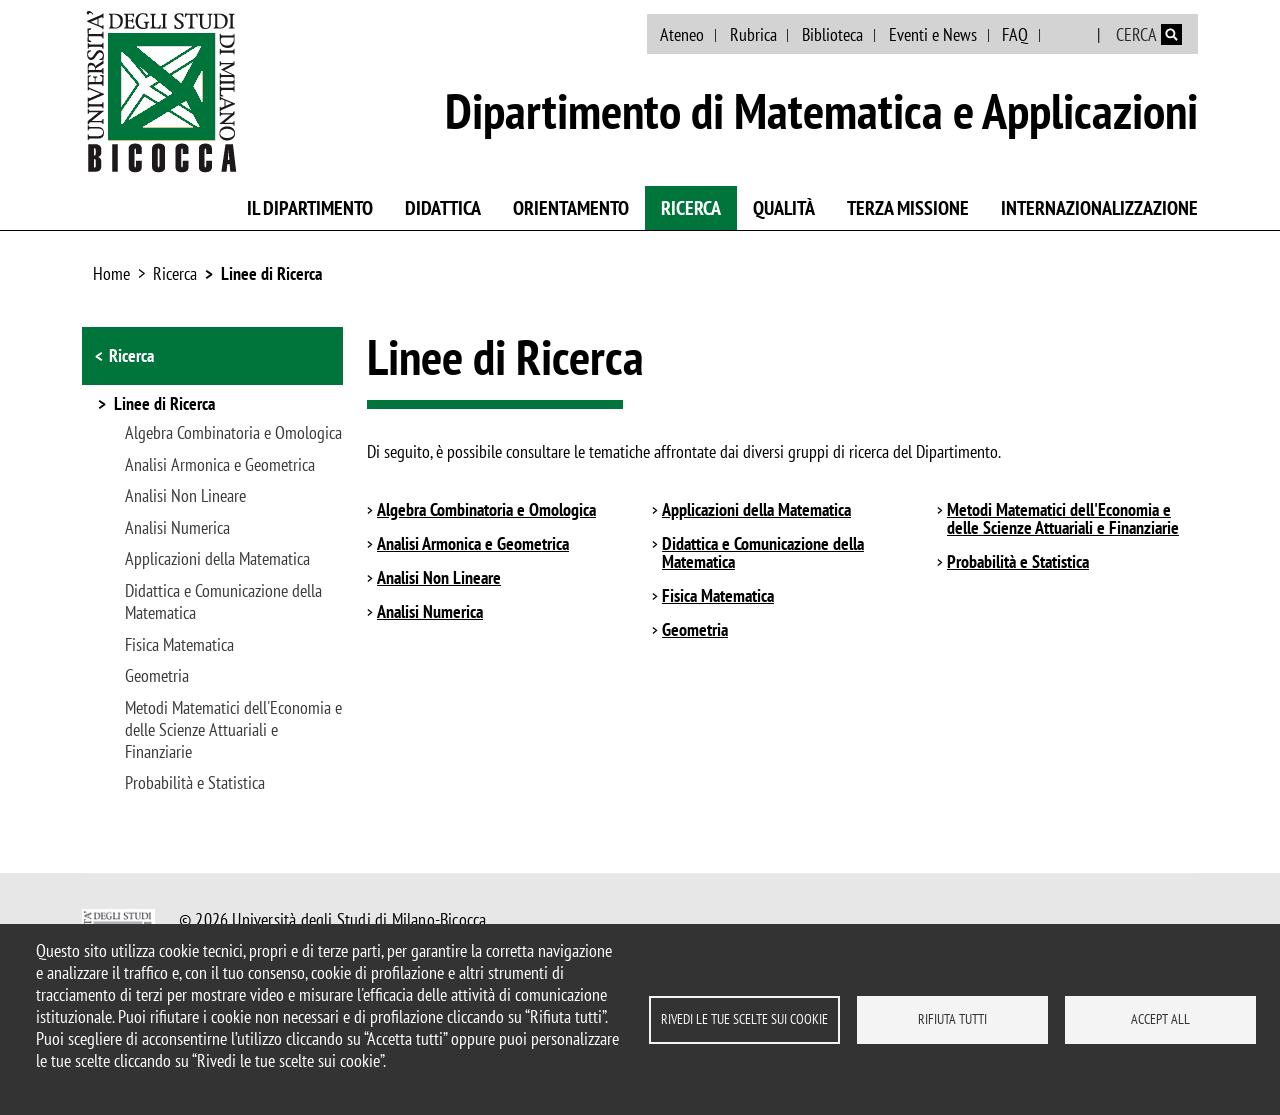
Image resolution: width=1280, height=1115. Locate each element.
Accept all (1160, 1019)
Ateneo (682, 34)
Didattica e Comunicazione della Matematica (223, 602)
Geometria (157, 676)
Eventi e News (933, 34)
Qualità (784, 208)
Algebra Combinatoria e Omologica (233, 433)
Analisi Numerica (177, 528)
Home (111, 273)
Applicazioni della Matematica (217, 559)
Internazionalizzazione (1099, 208)
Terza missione (908, 208)
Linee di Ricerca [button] (164, 405)
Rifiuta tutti (952, 1019)
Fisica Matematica (179, 645)
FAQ (1015, 34)
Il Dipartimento (310, 208)
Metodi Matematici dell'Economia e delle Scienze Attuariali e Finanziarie (233, 730)
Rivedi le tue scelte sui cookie (744, 1019)
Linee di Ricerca (271, 273)
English (1070, 35)
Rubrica (753, 34)
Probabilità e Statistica (195, 783)
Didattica (443, 208)
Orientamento (571, 208)
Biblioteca (832, 34)
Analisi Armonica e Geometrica (220, 465)
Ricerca (691, 208)
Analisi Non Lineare (185, 496)
